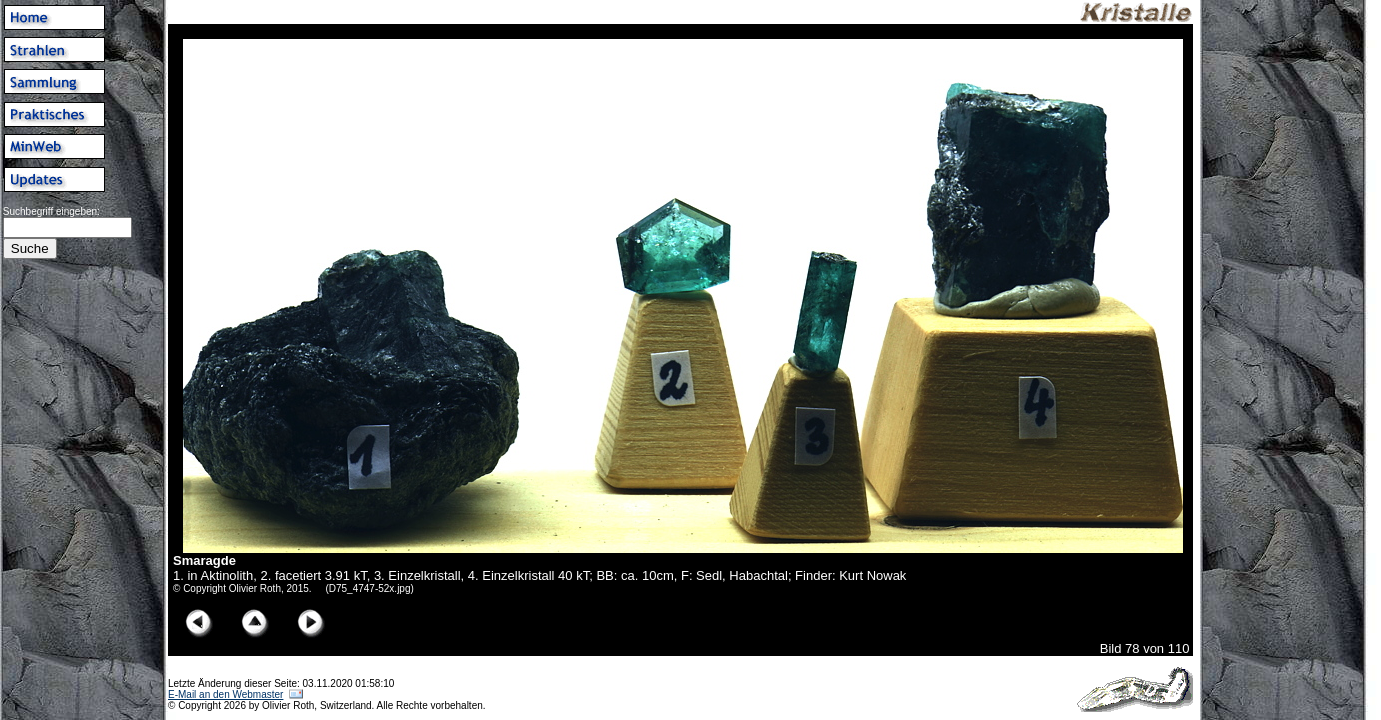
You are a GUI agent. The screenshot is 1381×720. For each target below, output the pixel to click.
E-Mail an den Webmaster (225, 694)
